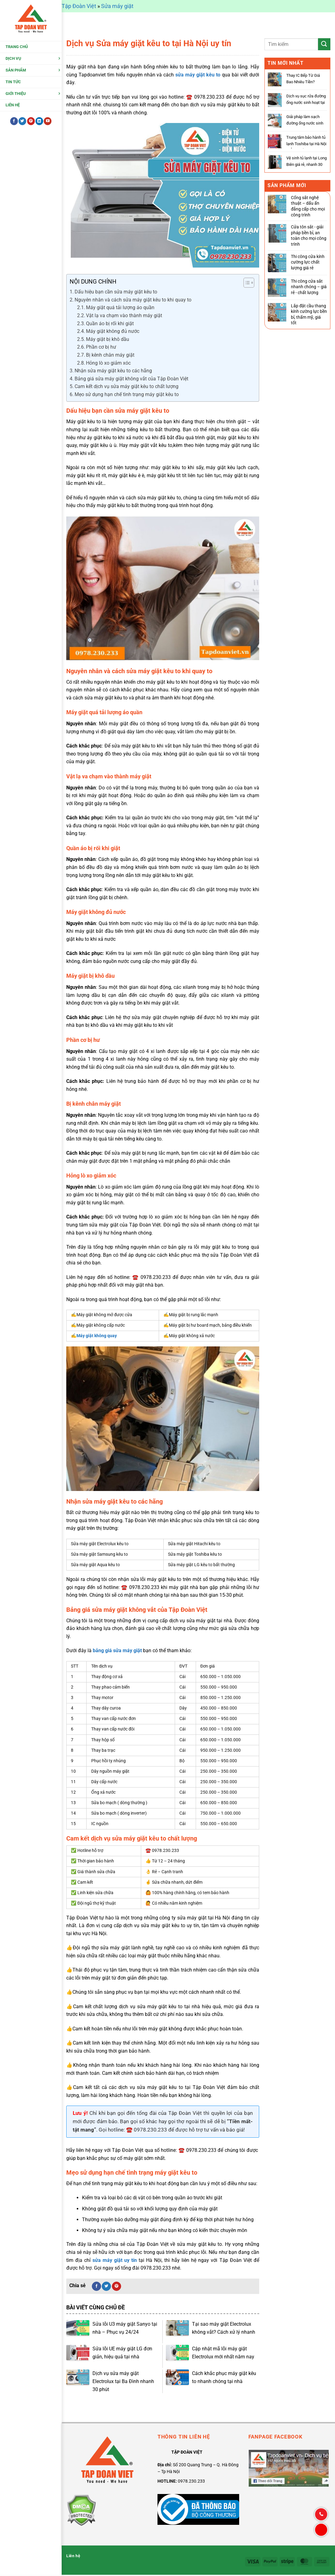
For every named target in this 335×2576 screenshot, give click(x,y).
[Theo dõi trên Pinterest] (31, 123)
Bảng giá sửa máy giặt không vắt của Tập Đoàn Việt (131, 379)
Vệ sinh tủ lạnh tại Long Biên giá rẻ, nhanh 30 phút (306, 164)
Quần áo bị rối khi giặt (110, 323)
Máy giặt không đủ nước (112, 331)
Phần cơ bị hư (101, 347)
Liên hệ (13, 107)
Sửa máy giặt (117, 6)
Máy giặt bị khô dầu (107, 339)
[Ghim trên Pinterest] (116, 2286)
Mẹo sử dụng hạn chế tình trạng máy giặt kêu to (127, 394)
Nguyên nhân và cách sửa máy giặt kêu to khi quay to (133, 300)
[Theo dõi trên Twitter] (22, 123)
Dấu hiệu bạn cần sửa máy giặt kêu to (116, 292)
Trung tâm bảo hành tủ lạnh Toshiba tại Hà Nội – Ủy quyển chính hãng (306, 144)
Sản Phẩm (16, 72)
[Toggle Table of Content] (246, 282)
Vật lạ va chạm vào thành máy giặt (124, 315)
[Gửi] (324, 44)
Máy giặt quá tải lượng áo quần (120, 307)
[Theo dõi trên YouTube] (47, 123)
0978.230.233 (191, 2481)
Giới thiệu (16, 95)
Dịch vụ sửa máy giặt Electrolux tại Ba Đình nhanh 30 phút (123, 2381)
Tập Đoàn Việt (79, 6)
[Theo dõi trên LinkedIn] (39, 123)
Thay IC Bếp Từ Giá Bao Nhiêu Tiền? (303, 78)
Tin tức (13, 83)
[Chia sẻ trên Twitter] (106, 2286)
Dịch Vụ (13, 60)
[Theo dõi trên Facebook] (14, 123)
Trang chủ (17, 49)
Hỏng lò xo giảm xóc (108, 363)
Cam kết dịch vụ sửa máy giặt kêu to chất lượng (126, 386)
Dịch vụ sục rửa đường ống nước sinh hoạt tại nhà (306, 102)
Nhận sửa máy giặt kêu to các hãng (114, 371)
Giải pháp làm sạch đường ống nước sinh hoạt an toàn (304, 123)
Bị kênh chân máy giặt (110, 355)
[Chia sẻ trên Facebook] (96, 2286)
